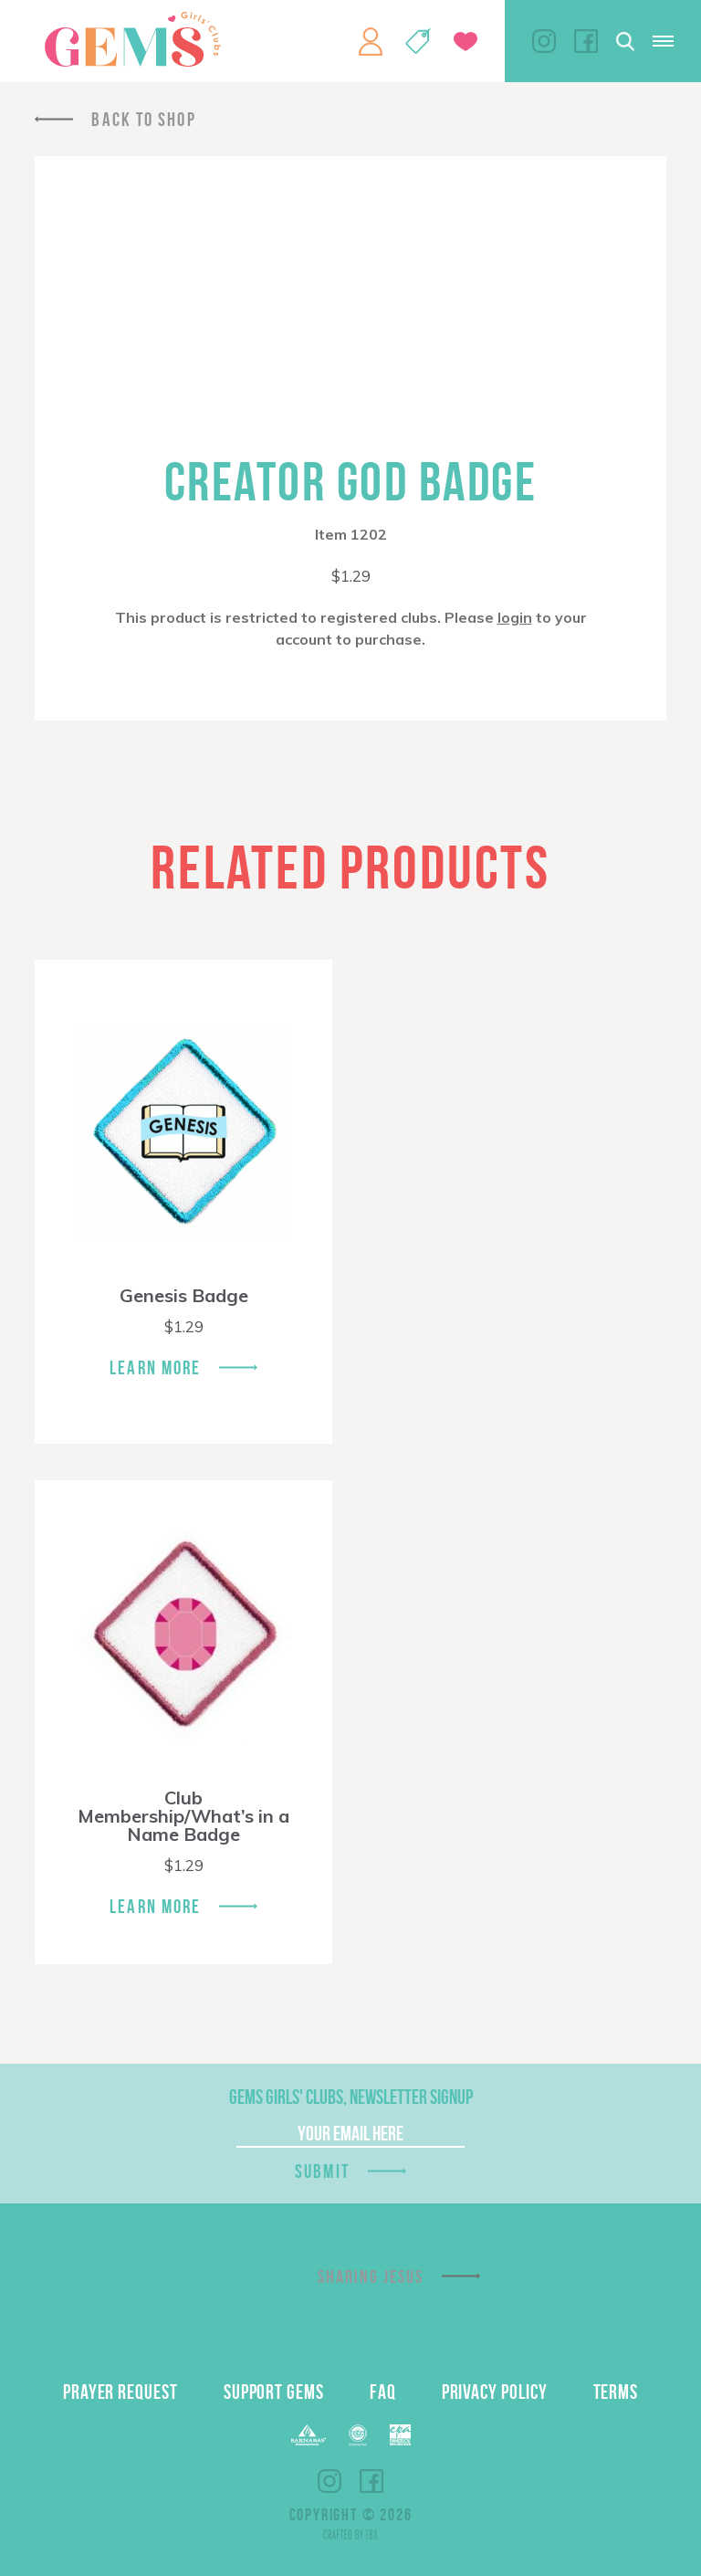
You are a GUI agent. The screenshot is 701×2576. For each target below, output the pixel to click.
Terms (616, 2392)
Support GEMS (274, 2392)
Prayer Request (120, 2392)
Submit (322, 2171)
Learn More (155, 1367)
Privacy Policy (495, 2392)
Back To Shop (143, 119)
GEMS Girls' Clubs (132, 39)
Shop (418, 41)
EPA (400, 2434)
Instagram (544, 41)
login (514, 617)
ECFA (358, 2435)
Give (465, 41)
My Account (370, 41)
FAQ (383, 2392)
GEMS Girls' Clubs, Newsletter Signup (351, 2097)
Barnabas (308, 2434)
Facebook (586, 41)
